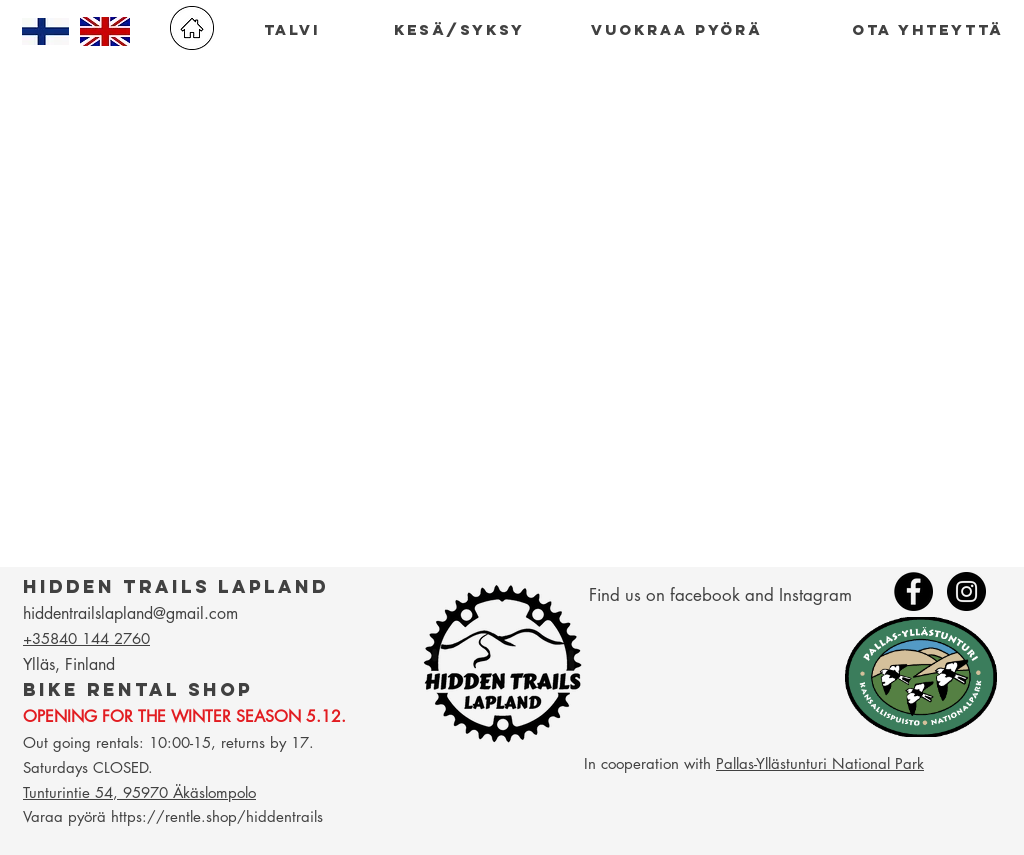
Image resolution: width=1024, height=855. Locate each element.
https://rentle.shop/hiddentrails (217, 816)
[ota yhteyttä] (927, 30)
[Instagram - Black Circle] (966, 591)
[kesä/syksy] (459, 30)
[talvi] (292, 30)
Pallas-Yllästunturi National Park (820, 763)
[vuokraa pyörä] (676, 30)
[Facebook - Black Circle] (913, 591)
